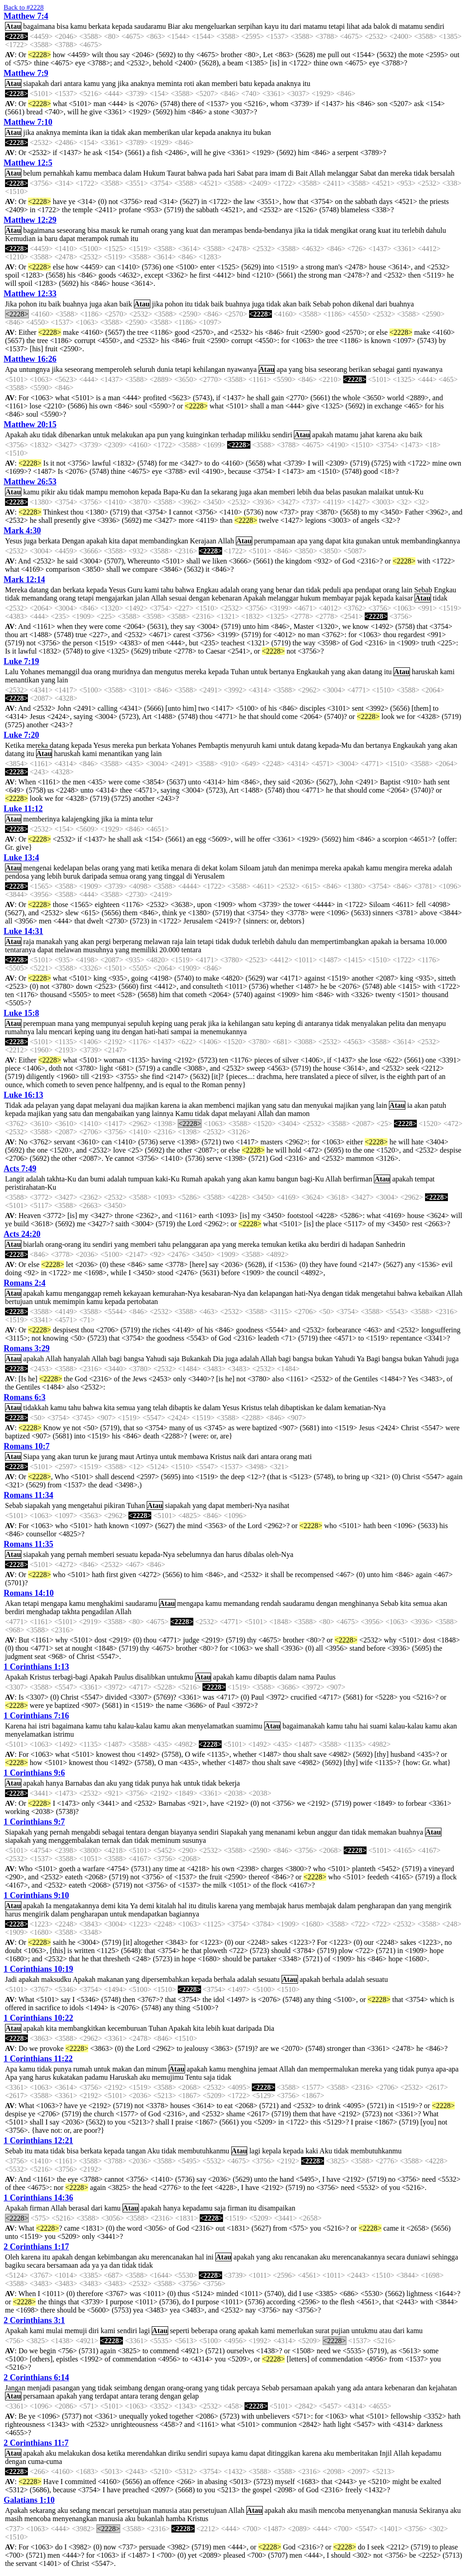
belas (333, 492)
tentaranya (20, 950)
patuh (438, 1105)
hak (176, 1783)
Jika (11, 304)
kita (114, 541)
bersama (412, 941)
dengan (199, 598)
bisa (63, 26)
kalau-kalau (135, 1726)
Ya (360, 1359)
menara (181, 868)
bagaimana (39, 26)
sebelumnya (194, 1554)
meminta (169, 83)
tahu (167, 590)
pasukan (355, 492)
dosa (98, 2453)
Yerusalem (209, 876)
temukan (274, 1244)
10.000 (436, 941)
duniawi (419, 2257)
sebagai (383, 369)
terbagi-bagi (70, 1677)
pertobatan (142, 1301)
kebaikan (431, 1293)
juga (95, 304)
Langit (14, 1179)
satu (268, 1023)
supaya (219, 2453)
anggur (327, 1832)
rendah (271, 1603)
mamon (299, 1113)
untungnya (34, 369)
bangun (287, 1179)
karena (386, 435)
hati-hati (156, 1032)
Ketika (15, 745)
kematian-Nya (365, 1407)
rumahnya (19, 1032)
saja (174, 1359)
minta (129, 819)
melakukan (127, 435)
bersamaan (62, 2265)
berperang (127, 941)
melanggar (342, 173)
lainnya (162, 1113)
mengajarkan (114, 598)
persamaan (296, 2388)
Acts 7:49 (20, 1168)
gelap (191, 2396)
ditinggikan (283, 2453)
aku (187, 26)
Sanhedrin (390, 1244)
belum (32, 173)
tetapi (337, 26)
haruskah (425, 672)
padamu (96, 2077)
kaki (311, 2151)
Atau (13, 26)
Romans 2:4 (25, 1283)
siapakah (36, 83)
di (394, 26)
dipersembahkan (166, 1979)
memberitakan (357, 2453)
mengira (396, 868)
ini (209, 2257)
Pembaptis (213, 745)
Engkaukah (312, 672)
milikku (259, 435)
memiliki (144, 950)
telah (160, 1407)
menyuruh (245, 745)
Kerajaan (203, 541)
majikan (147, 1105)
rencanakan (301, 2257)
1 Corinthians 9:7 (34, 1821)
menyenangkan (369, 2510)
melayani (107, 1105)
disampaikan (276, 2208)
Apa (11, 369)
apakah (322, 435)
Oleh (12, 2257)
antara (73, 83)
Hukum (154, 173)
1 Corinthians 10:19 (38, 1969)
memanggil (63, 672)
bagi (115, 1359)
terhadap (233, 435)
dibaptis (180, 1407)
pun (162, 435)
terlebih (413, 230)
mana (66, 1023)
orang (159, 230)
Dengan (73, 541)
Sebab (321, 304)
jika (122, 83)
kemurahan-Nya (176, 1293)
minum (156, 2069)
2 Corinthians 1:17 (36, 2246)
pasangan (66, 2388)
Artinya (147, 1456)
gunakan (368, 541)
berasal (79, 2208)
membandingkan (163, 541)
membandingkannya (430, 541)
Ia (206, 492)
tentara (191, 950)
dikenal (363, 304)
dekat (210, 868)
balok (381, 26)
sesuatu (127, 1554)
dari (296, 26)
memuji (75, 2330)
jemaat (267, 2069)
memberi (225, 83)
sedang (80, 2510)
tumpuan (141, 1179)
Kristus (251, 1407)
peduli (332, 590)
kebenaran (227, 598)
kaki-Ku (167, 1179)
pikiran (114, 1505)
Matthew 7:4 (26, 16)
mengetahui (379, 1293)
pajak (363, 598)
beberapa (204, 2330)
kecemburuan (127, 2028)
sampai (181, 1032)
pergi (103, 941)
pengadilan (98, 1611)
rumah (140, 230)
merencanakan (172, 2257)
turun (81, 1456)
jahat (367, 435)
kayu (272, 26)
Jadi (11, 1979)
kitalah (166, 1906)
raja (28, 941)
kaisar (404, 598)
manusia (165, 2510)
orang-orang (63, 1244)
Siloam (249, 868)
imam (278, 173)
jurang (108, 1456)
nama (306, 1677)
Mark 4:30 (22, 530)
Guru (135, 590)
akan (203, 83)
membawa (193, 1456)
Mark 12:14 (24, 579)
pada (215, 173)
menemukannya (223, 1032)
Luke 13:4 (21, 857)
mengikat (344, 230)
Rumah (191, 1179)
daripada (94, 876)
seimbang (128, 2388)
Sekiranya (433, 2510)
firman (39, 2208)
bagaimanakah (303, 1726)
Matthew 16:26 (30, 359)
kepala (271, 2151)
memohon (124, 492)
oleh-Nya (279, 1554)
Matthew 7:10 (28, 122)
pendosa (17, 876)
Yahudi (156, 1359)
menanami (280, 1832)
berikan (360, 369)
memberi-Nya (246, 1505)
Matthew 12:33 (30, 293)
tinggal (174, 876)
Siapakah (18, 1832)
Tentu (193, 2077)
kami (151, 590)
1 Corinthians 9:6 (34, 1772)
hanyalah (77, 1359)
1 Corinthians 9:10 (36, 1895)
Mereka (16, 590)
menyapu (432, 1023)
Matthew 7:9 (26, 73)
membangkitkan (82, 2028)
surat (322, 2330)
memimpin (69, 1301)
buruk (72, 876)
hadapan (361, 1244)
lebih (304, 492)
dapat (67, 238)
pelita (396, 1023)
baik (54, 304)
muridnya (126, 672)
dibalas (254, 1554)
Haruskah (124, 2077)
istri (44, 1726)
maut (126, 1456)
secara (396, 2257)
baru (50, 238)
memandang (39, 598)
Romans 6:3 (25, 1397)
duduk (241, 941)
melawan (157, 941)
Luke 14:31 (23, 931)
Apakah (16, 435)
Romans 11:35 (28, 1544)
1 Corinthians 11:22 (38, 2058)
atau (385, 2330)
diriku (177, 2453)
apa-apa (447, 2069)
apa (282, 369)
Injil (386, 2453)
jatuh (269, 868)
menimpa (304, 868)
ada (367, 26)
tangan (136, 2151)
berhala (224, 1979)
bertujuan (18, 1301)
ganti (403, 369)
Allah (317, 173)
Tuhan (239, 672)
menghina (241, 2069)
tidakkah (35, 1407)
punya (160, 1783)
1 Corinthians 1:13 (36, 1666)
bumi (98, 1179)
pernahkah (58, 173)
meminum (166, 1840)
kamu (78, 26)
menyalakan (369, 1023)
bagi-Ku (312, 1179)
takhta (71, 1611)
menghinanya (358, 1603)
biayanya (183, 1832)
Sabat (245, 173)
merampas (228, 230)
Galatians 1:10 (29, 2500)
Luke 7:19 (21, 661)
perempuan (39, 1023)
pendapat (368, 590)
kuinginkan (202, 435)
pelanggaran (190, 1244)
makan (122, 2069)
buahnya (75, 304)
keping (162, 1023)
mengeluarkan (215, 26)
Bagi (373, 1359)
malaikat (381, 492)
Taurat (176, 173)
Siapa (31, 1456)
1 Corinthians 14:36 (38, 2197)
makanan (110, 1979)
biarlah (33, 1244)
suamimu (249, 1726)
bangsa (134, 1359)
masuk (110, 230)
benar (284, 590)
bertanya (281, 672)
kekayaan (136, 1293)
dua (319, 492)
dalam (132, 173)
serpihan (250, 26)
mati (142, 868)
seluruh (144, 369)
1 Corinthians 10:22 (38, 2018)
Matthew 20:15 (30, 424)
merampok (92, 238)
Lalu (11, 672)
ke (125, 230)
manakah (49, 941)
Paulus (123, 1677)
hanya (54, 1783)
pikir (48, 492)
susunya (194, 1840)
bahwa (197, 173)
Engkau (207, 590)
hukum (310, 598)
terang (149, 2396)
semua (118, 876)
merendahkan (146, 2453)
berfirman (357, 1179)
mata (41, 2151)
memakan (382, 1832)
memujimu (167, 2077)
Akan (13, 1603)
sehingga (445, 2257)
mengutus (168, 672)
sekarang (224, 492)
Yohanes (32, 672)
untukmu (180, 1677)
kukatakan (68, 2077)
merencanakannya (358, 2257)
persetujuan (134, 2510)
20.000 (170, 950)
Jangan (15, 2388)
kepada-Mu (334, 745)
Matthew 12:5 (28, 162)
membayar (338, 598)
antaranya (319, 1023)
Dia (218, 1359)
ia (107, 132)
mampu (97, 492)
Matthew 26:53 (30, 481)
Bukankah (196, 1359)
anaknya (142, 83)
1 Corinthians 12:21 (38, 2140)
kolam (228, 868)
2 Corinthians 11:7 (36, 2442)
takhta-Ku (61, 1179)
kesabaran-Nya (223, 1293)
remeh (112, 1293)
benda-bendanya (268, 230)
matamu (315, 26)
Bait (302, 173)
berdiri (330, 1244)
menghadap (43, 1611)
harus (234, 1554)
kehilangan (209, 369)
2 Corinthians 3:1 (34, 2320)
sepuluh (139, 1023)
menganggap (82, 1293)
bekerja (229, 1783)
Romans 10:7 (27, 1446)
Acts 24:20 (22, 1234)
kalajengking (81, 819)
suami (378, 1726)
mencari (61, 1032)
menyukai (318, 1105)
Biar (174, 26)
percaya (248, 2388)
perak (198, 1023)
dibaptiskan (297, 1407)
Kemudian (20, 238)
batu (245, 83)
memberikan (161, 132)
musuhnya (98, 950)
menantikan (22, 680)
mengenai (37, 868)
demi (108, 1906)
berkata (99, 26)
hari (229, 173)
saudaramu (150, 26)
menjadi (39, 2388)
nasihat (279, 1505)
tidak (118, 132)
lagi (254, 2151)
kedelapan (68, 868)
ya (95, 2265)
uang (181, 1023)
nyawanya (242, 369)
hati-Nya (307, 1293)
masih (308, 2510)
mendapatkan (147, 1914)
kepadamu (197, 2208)
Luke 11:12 (23, 808)
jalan (142, 598)
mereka (401, 173)
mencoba (332, 2510)
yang (108, 83)
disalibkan (150, 1677)
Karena (15, 1726)
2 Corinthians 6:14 (36, 2377)
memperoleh (113, 369)
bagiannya (184, 1914)
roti (189, 83)
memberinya (41, 819)
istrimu (63, 1734)
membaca (108, 173)
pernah (77, 1554)
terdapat (107, 2396)
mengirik (438, 1906)
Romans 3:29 (27, 1348)
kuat (192, 230)
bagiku (15, 2265)
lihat (353, 26)
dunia (165, 369)
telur (146, 819)
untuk (101, 435)
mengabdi (85, 1832)
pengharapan (376, 1906)
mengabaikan (114, 1113)
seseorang (71, 230)
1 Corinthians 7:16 (36, 1715)
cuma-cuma (45, 2461)
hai (32, 1726)
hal (182, 1906)
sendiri (435, 26)
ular (187, 132)
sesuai (178, 598)
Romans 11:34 (28, 1495)
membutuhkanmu (203, 2151)
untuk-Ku (409, 492)
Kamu (184, 1113)
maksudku (56, 1979)
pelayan (47, 1105)
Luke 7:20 (21, 735)
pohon (28, 304)
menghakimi (105, 1603)
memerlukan (295, 2330)
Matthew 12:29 (30, 220)
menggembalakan (74, 1840)
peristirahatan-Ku (30, 1187)
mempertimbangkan (339, 941)
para (261, 173)
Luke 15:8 (21, 1013)
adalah (229, 590)
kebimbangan (117, 2257)
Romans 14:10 (29, 1593)
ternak (111, 1840)
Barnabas (78, 1783)
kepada (122, 26)
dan (383, 173)
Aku (153, 2151)
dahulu (436, 230)
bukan (262, 132)
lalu (41, 1032)
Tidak (13, 1105)
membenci (219, 1105)
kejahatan (443, 2388)
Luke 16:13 (23, 1095)
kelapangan (276, 1293)
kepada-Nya (157, 1554)
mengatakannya (76, 1906)
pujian (340, 2330)
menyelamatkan (210, 1726)
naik (239, 1456)
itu (284, 26)
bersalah (442, 173)
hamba (176, 2518)
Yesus (13, 541)
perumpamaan (275, 541)
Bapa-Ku (176, 492)
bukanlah (150, 2518)
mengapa (54, 1603)
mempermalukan (334, 2069)
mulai (54, 2330)
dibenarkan (74, 435)
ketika (160, 868)
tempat (425, 1179)
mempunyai (108, 1023)
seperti (180, 2330)
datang (39, 590)
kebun (306, 1832)
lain (406, 590)
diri (94, 2330)
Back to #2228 (24, 7)
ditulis (207, 1906)
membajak (270, 1906)
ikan (96, 132)
